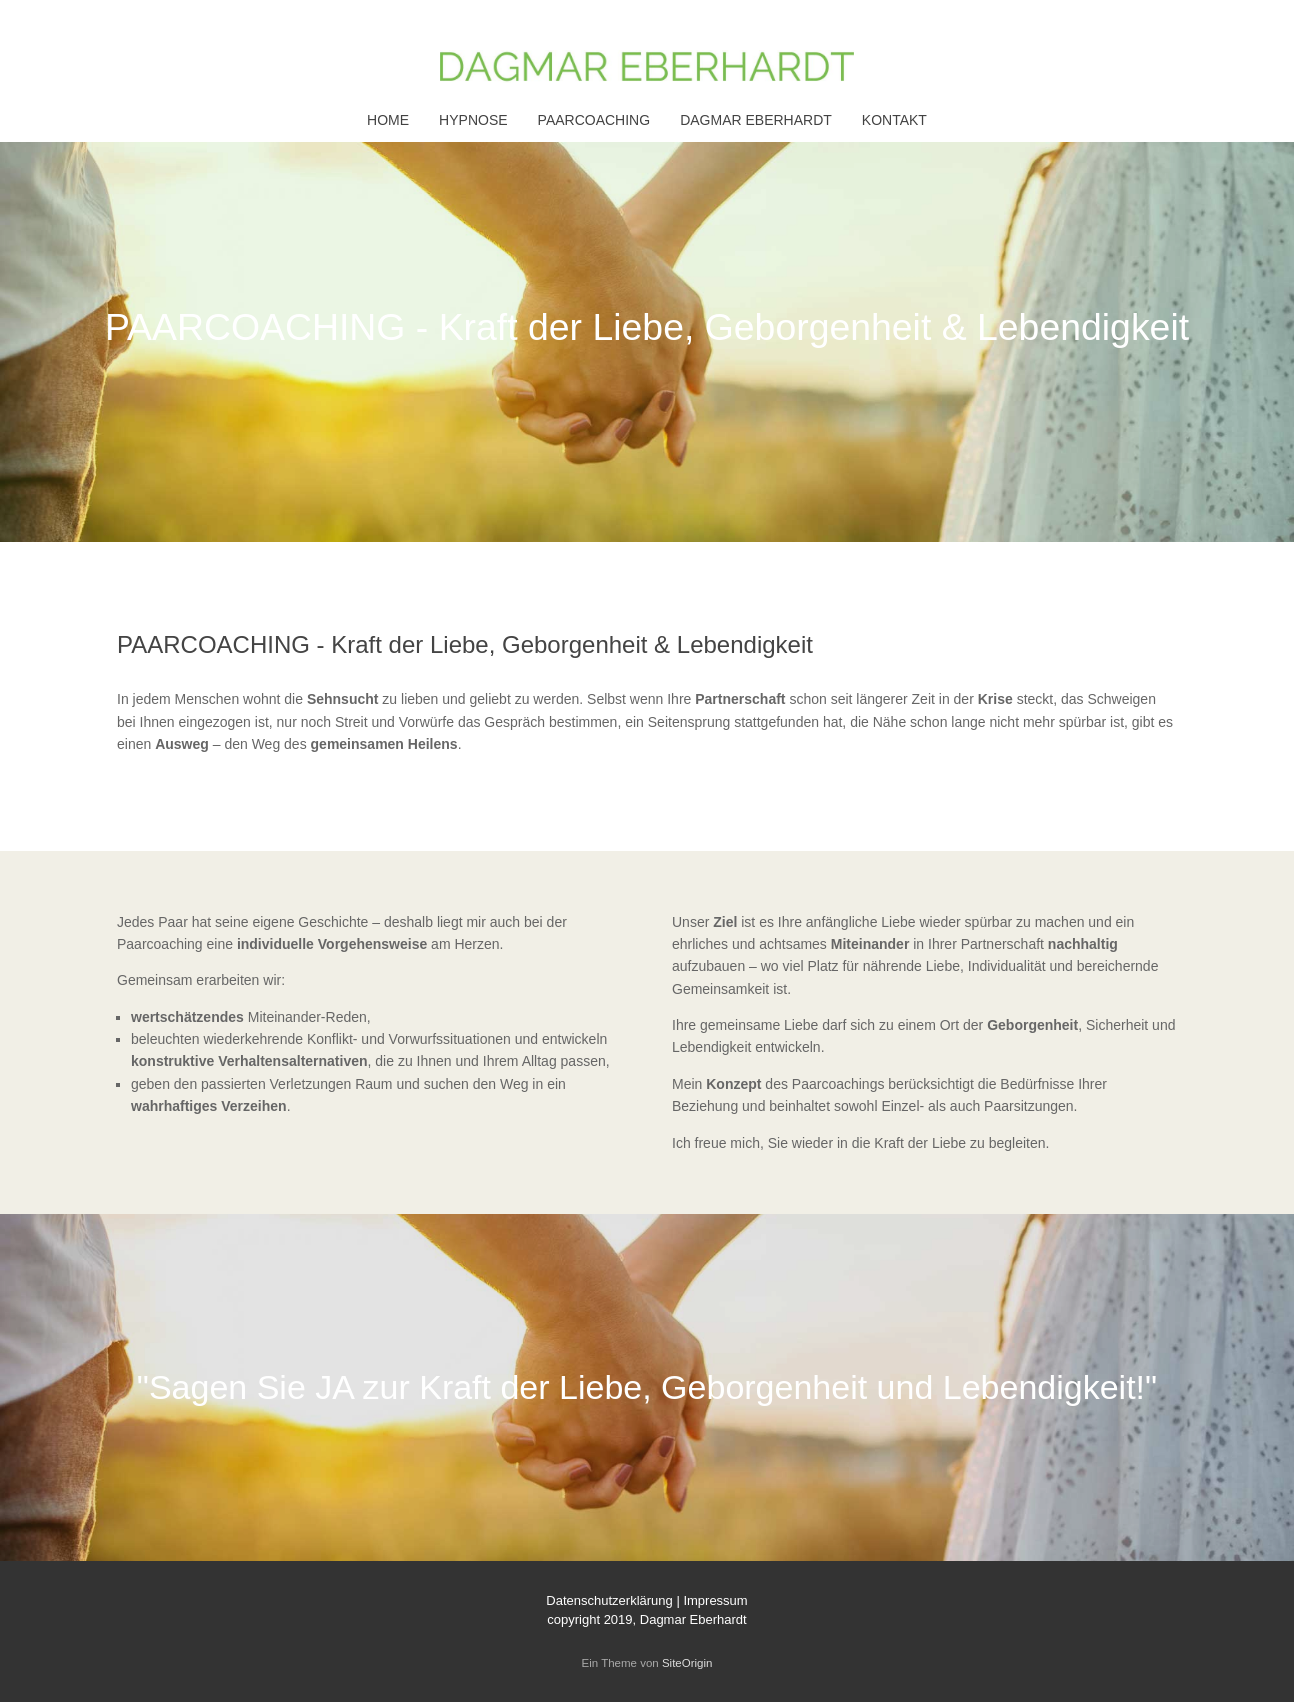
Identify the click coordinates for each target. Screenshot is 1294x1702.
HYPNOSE (473, 120)
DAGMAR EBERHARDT (756, 120)
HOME (388, 120)
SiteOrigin (687, 1663)
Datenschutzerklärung (609, 1600)
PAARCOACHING (594, 120)
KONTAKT (894, 120)
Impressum (715, 1600)
